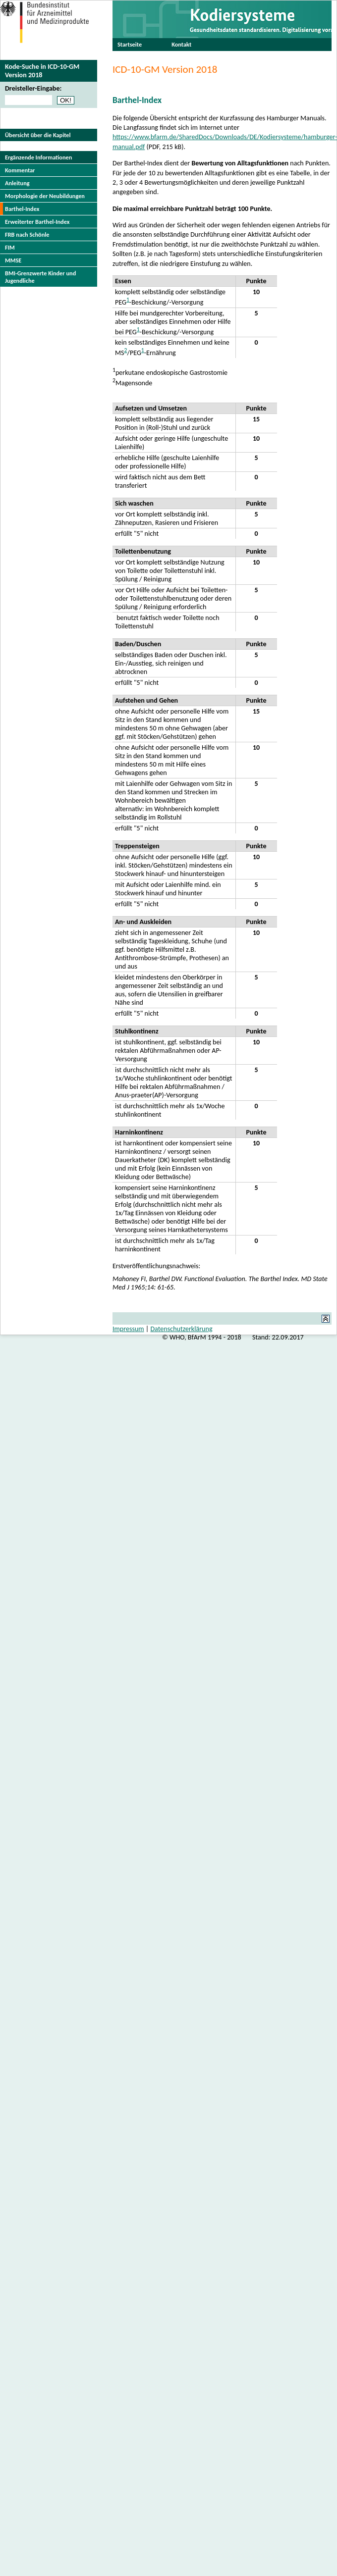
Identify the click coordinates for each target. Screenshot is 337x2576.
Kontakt (181, 44)
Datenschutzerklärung (181, 1329)
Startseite (129, 44)
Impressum (128, 1329)
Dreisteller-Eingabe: (33, 88)
